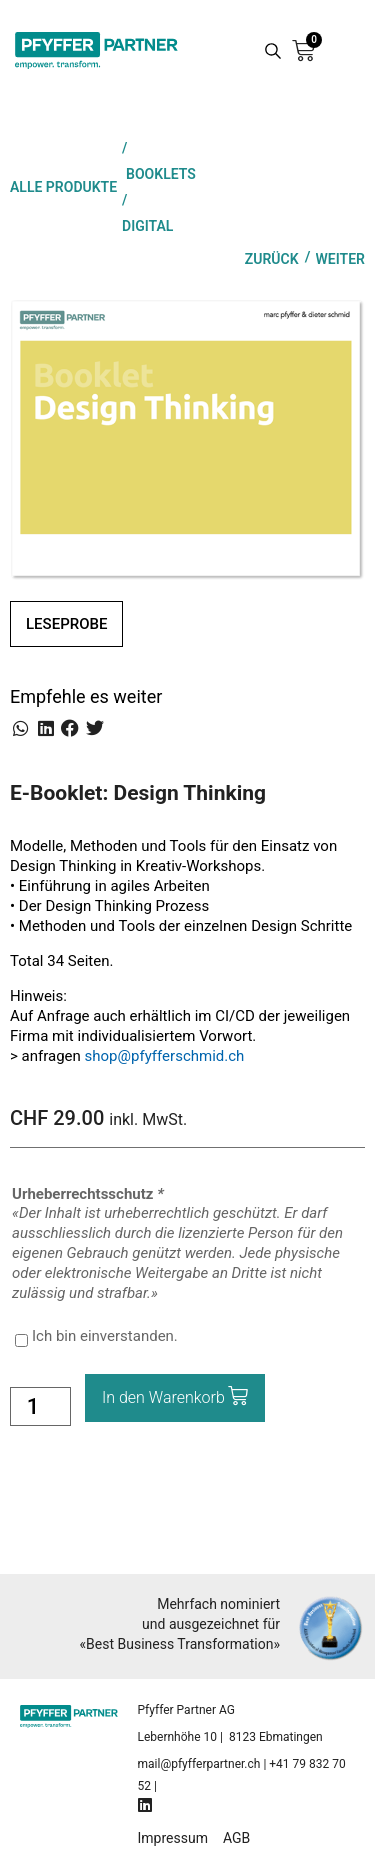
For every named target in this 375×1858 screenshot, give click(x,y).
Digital (147, 226)
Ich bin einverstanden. (105, 1336)
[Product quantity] (40, 1406)
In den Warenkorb (163, 1397)
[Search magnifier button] (273, 51)
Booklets (161, 174)
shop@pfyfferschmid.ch (165, 1056)
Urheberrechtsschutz (89, 1194)
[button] (21, 728)
